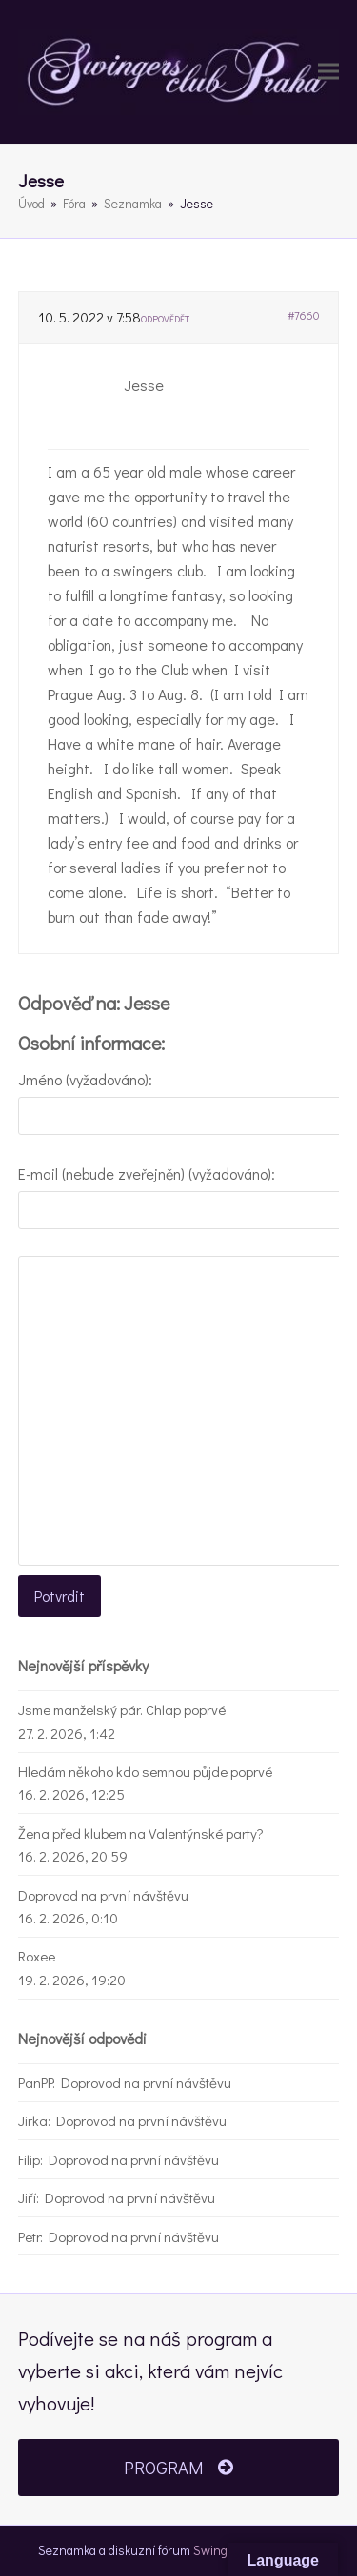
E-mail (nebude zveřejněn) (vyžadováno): (146, 1173)
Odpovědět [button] (165, 319)
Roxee (36, 1955)
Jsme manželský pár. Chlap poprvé (122, 1709)
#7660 (303, 314)
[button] (328, 72)
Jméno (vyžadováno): (85, 1079)
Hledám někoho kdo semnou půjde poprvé (145, 1771)
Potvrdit (59, 1596)
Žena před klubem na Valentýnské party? (141, 1833)
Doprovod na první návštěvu (103, 1894)
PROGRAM (178, 2467)
